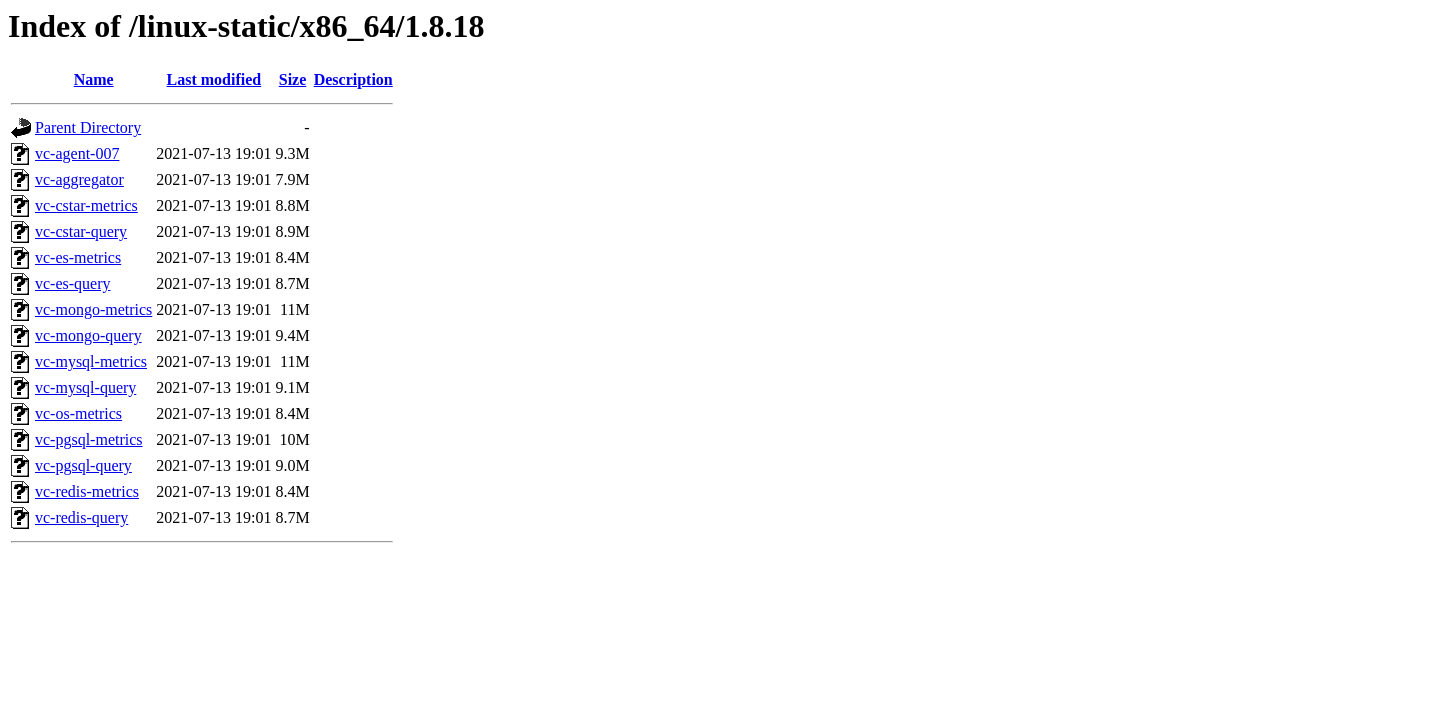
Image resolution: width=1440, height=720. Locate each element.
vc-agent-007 (77, 153)
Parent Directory (88, 127)
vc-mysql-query (85, 387)
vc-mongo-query (88, 335)
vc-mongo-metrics (93, 309)
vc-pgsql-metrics (89, 439)
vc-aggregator (79, 179)
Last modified (214, 79)
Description (353, 79)
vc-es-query (73, 283)
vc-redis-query (81, 517)
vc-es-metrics (78, 257)
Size (293, 79)
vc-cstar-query (81, 231)
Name (94, 79)
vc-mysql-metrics (91, 361)
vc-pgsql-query (83, 465)
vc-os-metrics (78, 413)
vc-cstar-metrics (86, 205)
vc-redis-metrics (87, 491)
